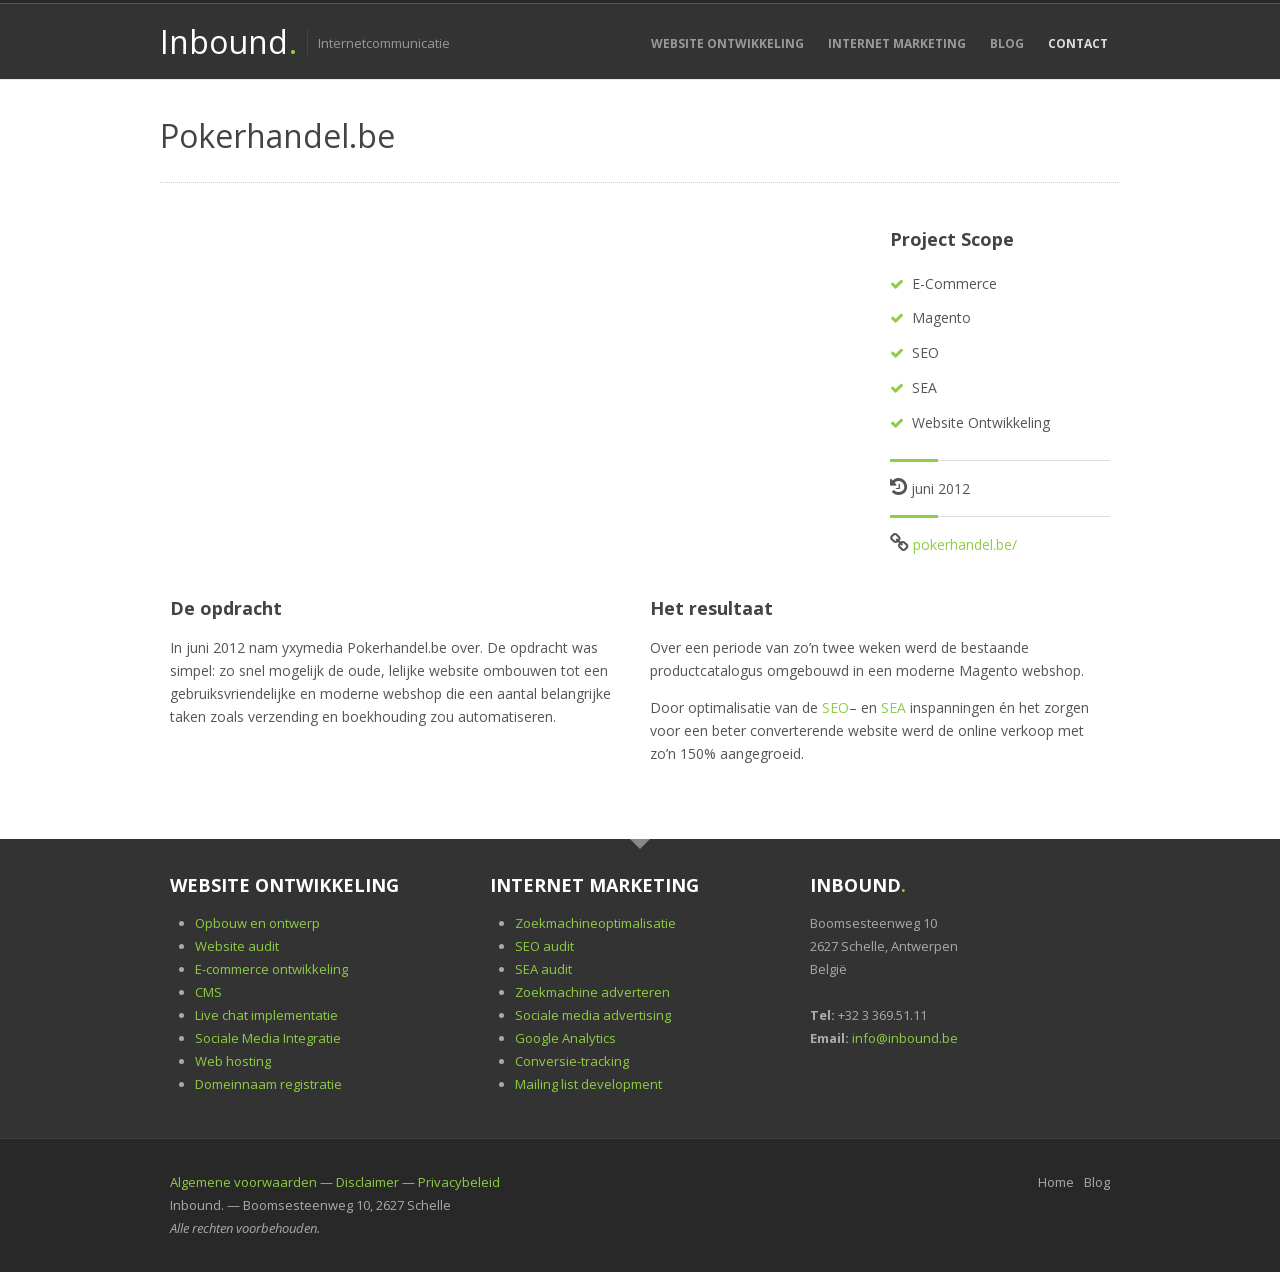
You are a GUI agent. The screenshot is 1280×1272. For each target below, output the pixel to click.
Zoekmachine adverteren (592, 992)
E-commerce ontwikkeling (271, 969)
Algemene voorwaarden (243, 1182)
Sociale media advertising (593, 1015)
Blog (1007, 43)
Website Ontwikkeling (727, 43)
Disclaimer (367, 1182)
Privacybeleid (459, 1182)
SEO (835, 707)
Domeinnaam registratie (268, 1084)
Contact (1078, 43)
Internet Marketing (897, 43)
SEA (893, 707)
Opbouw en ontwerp (257, 923)
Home (1056, 1182)
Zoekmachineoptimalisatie (595, 923)
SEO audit (544, 946)
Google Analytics (565, 1038)
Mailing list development (588, 1084)
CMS (208, 992)
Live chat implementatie (266, 1015)
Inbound (228, 41)
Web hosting (233, 1061)
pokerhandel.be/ (965, 544)
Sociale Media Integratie (268, 1038)
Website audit (237, 946)
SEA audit (543, 969)
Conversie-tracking (572, 1061)
